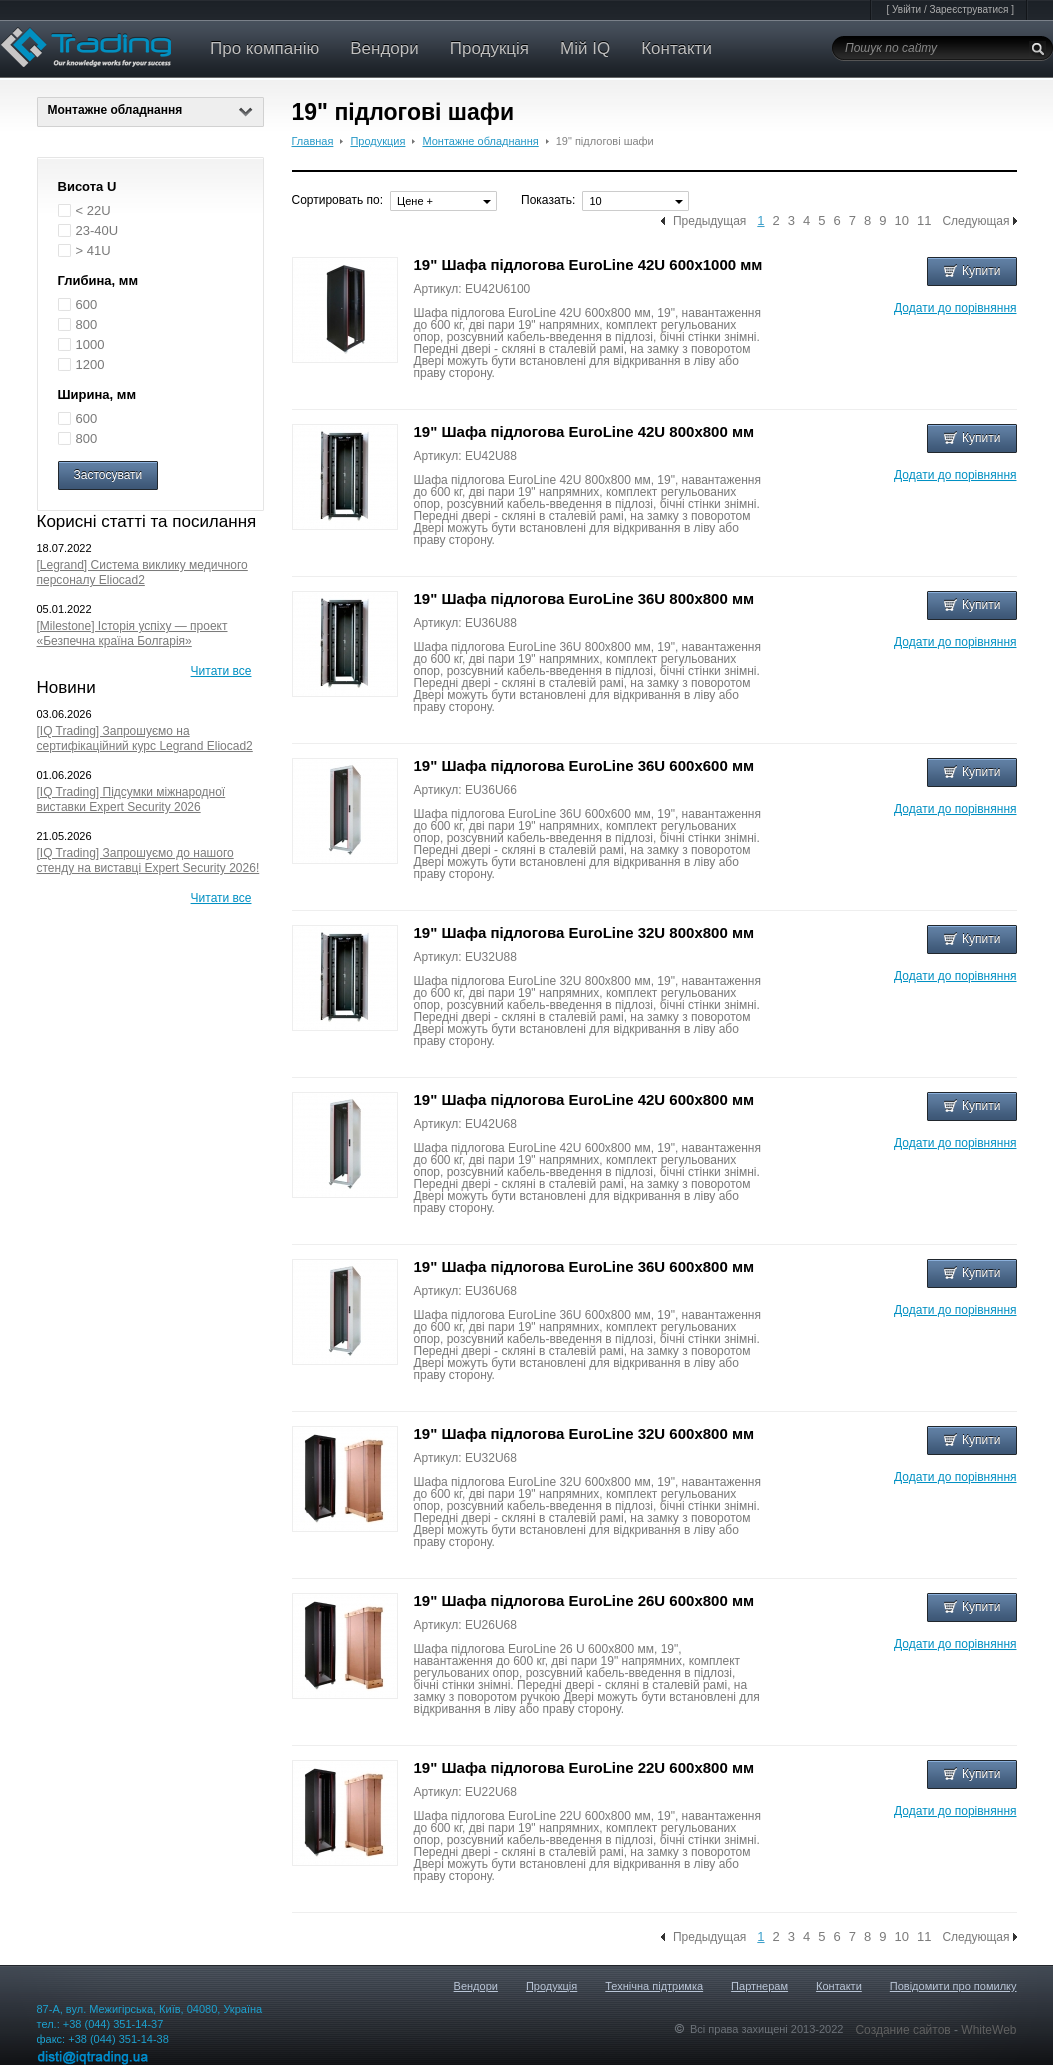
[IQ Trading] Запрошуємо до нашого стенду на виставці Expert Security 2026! (148, 860)
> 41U (93, 250)
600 (87, 304)
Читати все (221, 671)
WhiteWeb (988, 2030)
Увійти (906, 9)
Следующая (975, 221)
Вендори (384, 48)
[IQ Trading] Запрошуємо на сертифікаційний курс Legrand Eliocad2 (145, 738)
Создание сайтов (904, 2030)
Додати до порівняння (955, 308)
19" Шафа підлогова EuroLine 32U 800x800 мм (584, 932)
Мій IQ (585, 48)
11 (924, 221)
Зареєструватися (968, 9)
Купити (971, 271)
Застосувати (108, 475)
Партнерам (759, 1986)
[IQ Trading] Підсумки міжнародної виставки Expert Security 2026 (131, 799)
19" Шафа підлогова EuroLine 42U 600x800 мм (584, 1099)
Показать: (548, 200)
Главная (313, 141)
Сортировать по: (338, 200)
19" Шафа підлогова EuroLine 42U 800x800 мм (584, 431)
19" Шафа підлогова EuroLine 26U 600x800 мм (584, 1600)
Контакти (676, 48)
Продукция (377, 141)
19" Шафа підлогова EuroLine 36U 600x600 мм (584, 765)
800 (87, 324)
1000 (90, 344)
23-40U (97, 230)
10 (901, 221)
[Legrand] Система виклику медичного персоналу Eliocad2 (142, 572)
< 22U (93, 210)
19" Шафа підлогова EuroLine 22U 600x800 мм (584, 1767)
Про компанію (264, 48)
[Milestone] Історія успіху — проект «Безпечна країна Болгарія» (132, 633)
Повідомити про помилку (953, 1986)
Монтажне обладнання (150, 110)
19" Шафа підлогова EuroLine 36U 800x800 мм (584, 598)
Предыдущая (709, 221)
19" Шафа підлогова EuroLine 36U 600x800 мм (584, 1266)
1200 (90, 364)
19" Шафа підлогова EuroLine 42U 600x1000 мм (588, 264)
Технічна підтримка (654, 1986)
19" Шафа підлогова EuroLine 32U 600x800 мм (584, 1433)
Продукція (489, 48)
